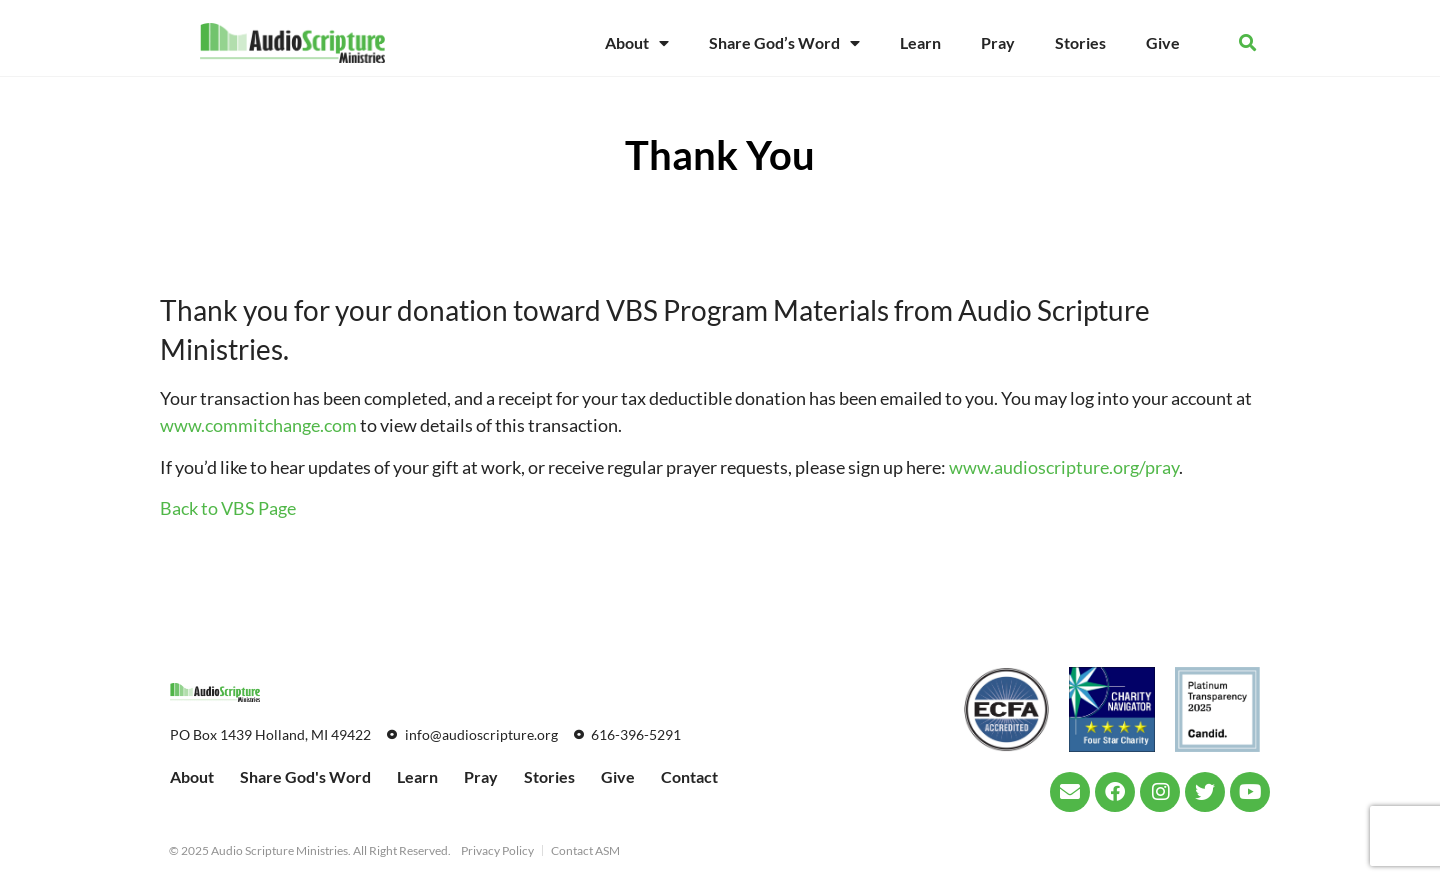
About (637, 43)
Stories (1080, 42)
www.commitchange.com (258, 425)
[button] (1247, 43)
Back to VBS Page (228, 508)
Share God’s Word (784, 43)
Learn (920, 42)
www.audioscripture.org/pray (1064, 467)
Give (1163, 42)
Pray (998, 42)
